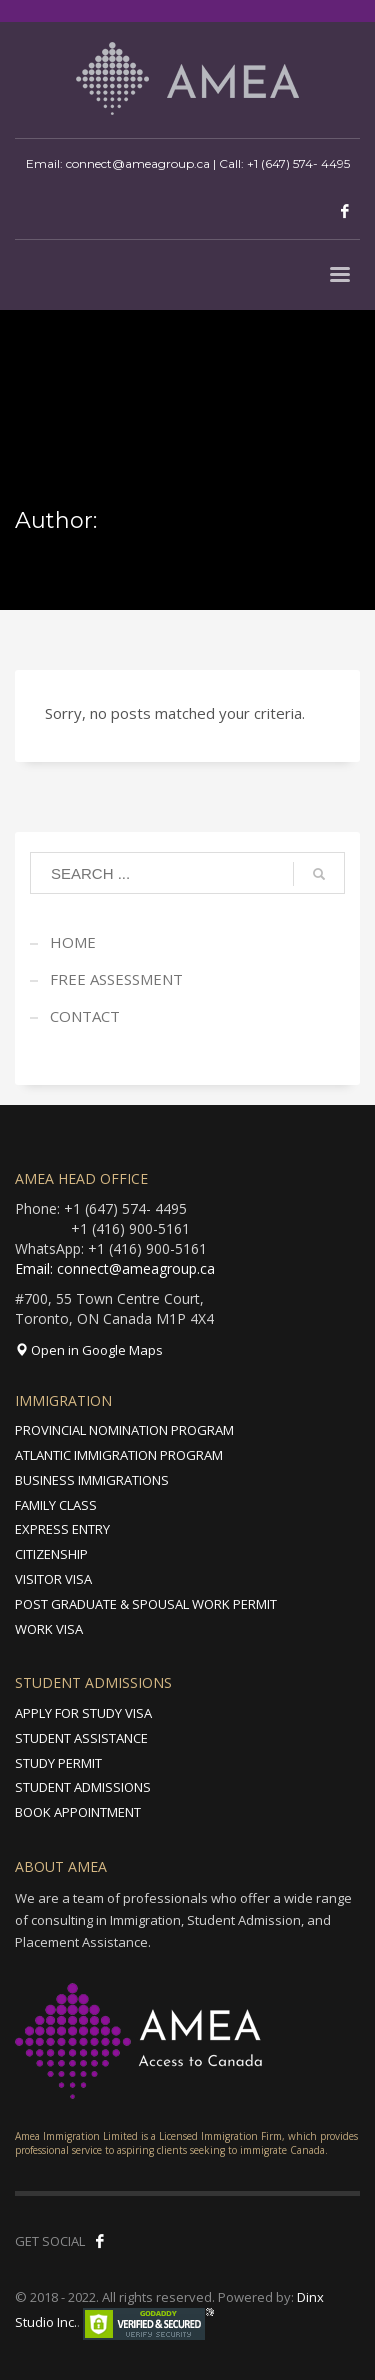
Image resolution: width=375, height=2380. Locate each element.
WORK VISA (49, 1629)
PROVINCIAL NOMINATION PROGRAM (124, 1430)
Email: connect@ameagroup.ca (115, 1268)
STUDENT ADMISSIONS (83, 1787)
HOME (73, 942)
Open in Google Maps (89, 1350)
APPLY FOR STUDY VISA (83, 1713)
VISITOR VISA (53, 1579)
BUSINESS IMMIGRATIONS (92, 1480)
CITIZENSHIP (51, 1554)
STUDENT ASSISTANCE (81, 1738)
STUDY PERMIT (58, 1763)
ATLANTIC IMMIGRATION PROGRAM (119, 1455)
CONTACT (85, 1016)
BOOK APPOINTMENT (78, 1812)
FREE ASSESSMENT (116, 979)
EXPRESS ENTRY (62, 1529)
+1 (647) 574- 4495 (298, 163)
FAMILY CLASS (56, 1505)
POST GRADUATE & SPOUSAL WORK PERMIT (146, 1604)
